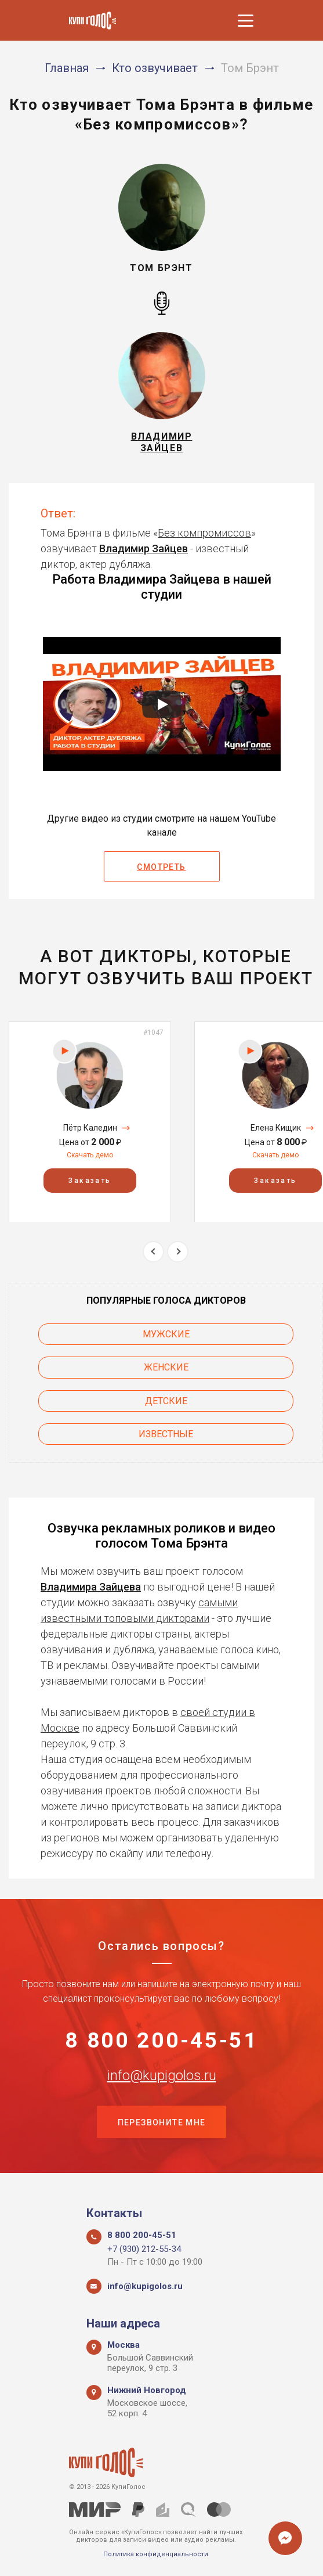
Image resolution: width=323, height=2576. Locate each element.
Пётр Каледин (90, 1127)
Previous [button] (153, 1251)
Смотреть (161, 867)
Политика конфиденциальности (155, 2554)
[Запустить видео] (162, 704)
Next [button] (177, 1251)
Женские (166, 1367)
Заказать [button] (89, 1180)
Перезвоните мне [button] (162, 2126)
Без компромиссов (204, 533)
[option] (90, 1121)
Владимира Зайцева (91, 1587)
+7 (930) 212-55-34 (144, 2249)
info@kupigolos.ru (161, 2078)
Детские (166, 1400)
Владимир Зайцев (143, 548)
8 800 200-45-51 (161, 2042)
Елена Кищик (276, 1127)
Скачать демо (90, 1155)
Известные (166, 1434)
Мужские (166, 1334)
